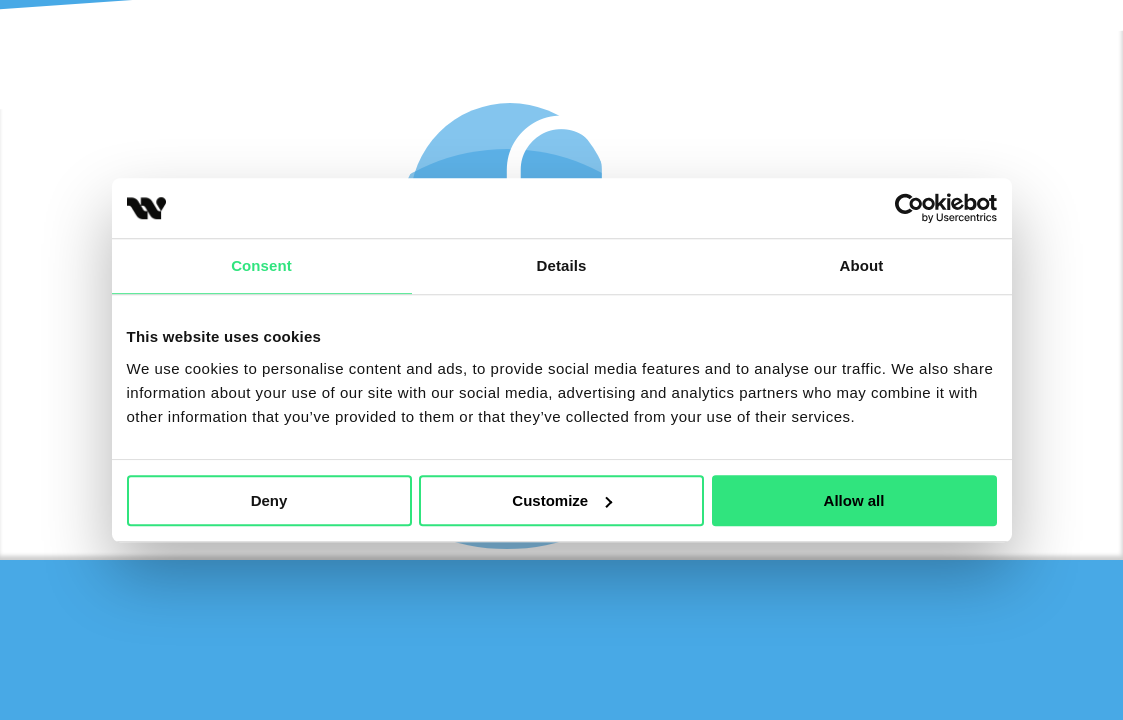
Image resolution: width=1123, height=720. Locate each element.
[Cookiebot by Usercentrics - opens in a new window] (909, 208)
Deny (269, 500)
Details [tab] (562, 265)
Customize (562, 500)
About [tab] (862, 265)
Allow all (854, 500)
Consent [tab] (261, 265)
